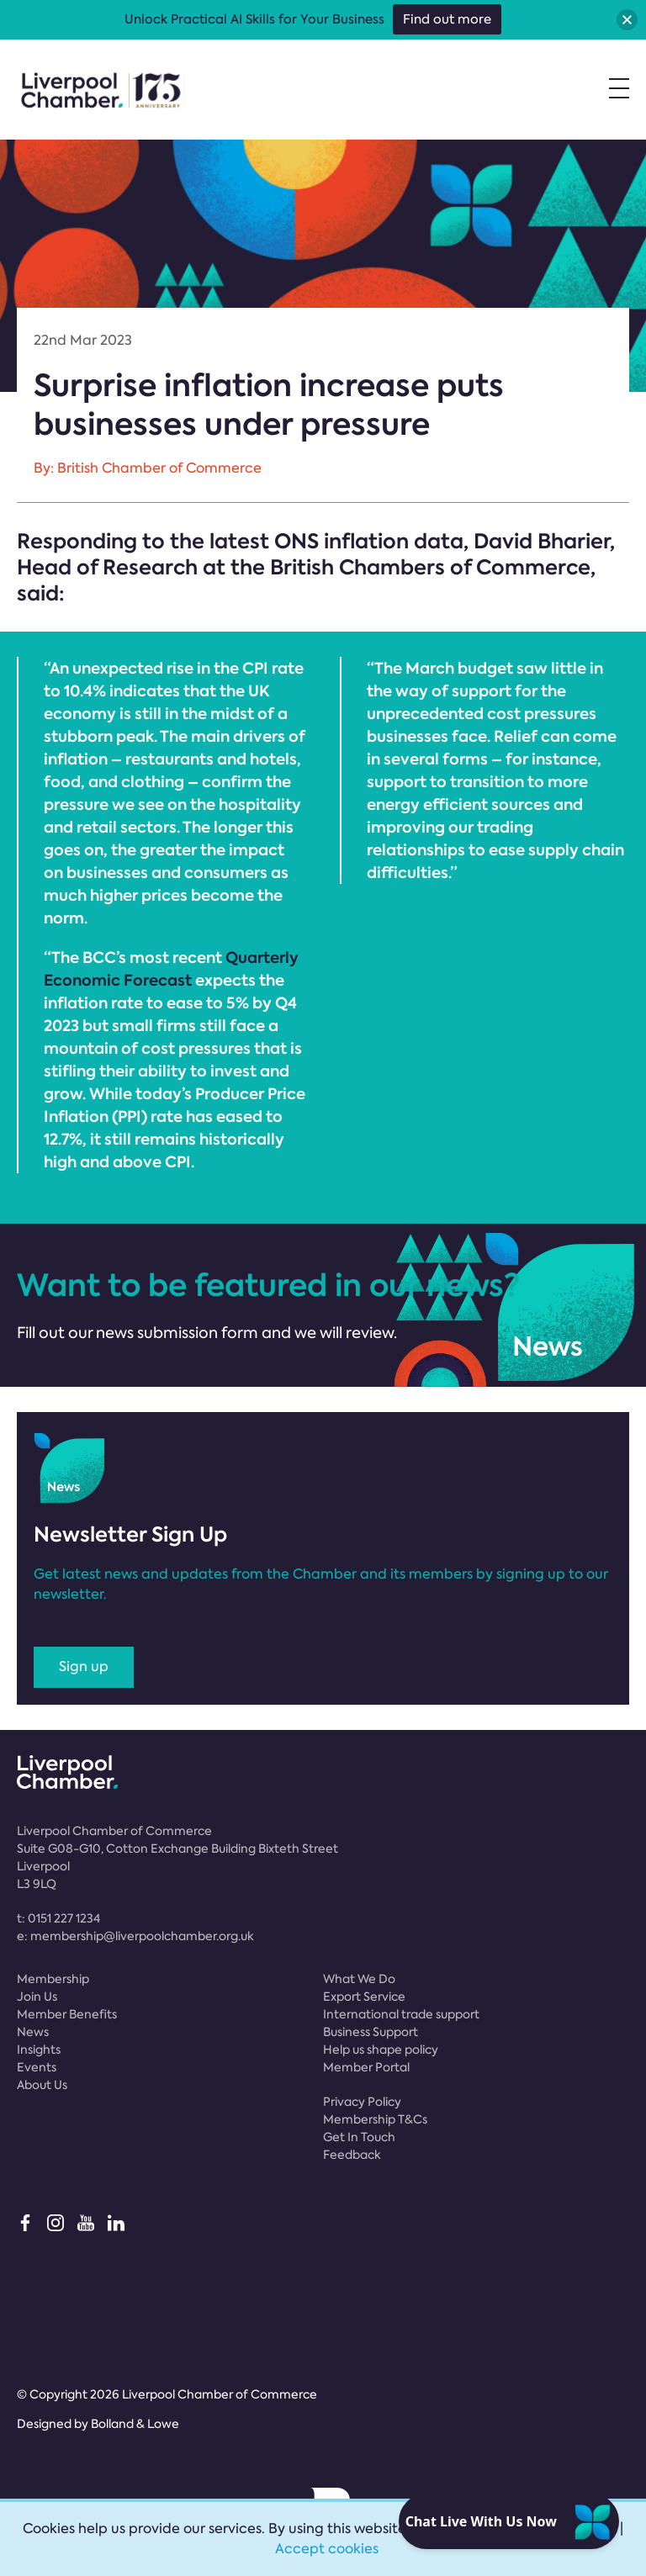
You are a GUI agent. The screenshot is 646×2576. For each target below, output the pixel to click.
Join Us (37, 1996)
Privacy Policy (362, 2101)
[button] (627, 19)
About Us (42, 2084)
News (33, 2031)
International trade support (401, 2014)
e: (135, 1936)
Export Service (364, 1996)
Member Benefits (67, 2014)
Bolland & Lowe (135, 2423)
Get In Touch (359, 2137)
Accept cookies (327, 2548)
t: (58, 1918)
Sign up (84, 1666)
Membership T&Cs (375, 2119)
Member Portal (366, 2067)
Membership (53, 1978)
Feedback (352, 2154)
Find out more (447, 19)
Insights (39, 2049)
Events (36, 2067)
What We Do (359, 1978)
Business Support (370, 2031)
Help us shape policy (380, 2049)
